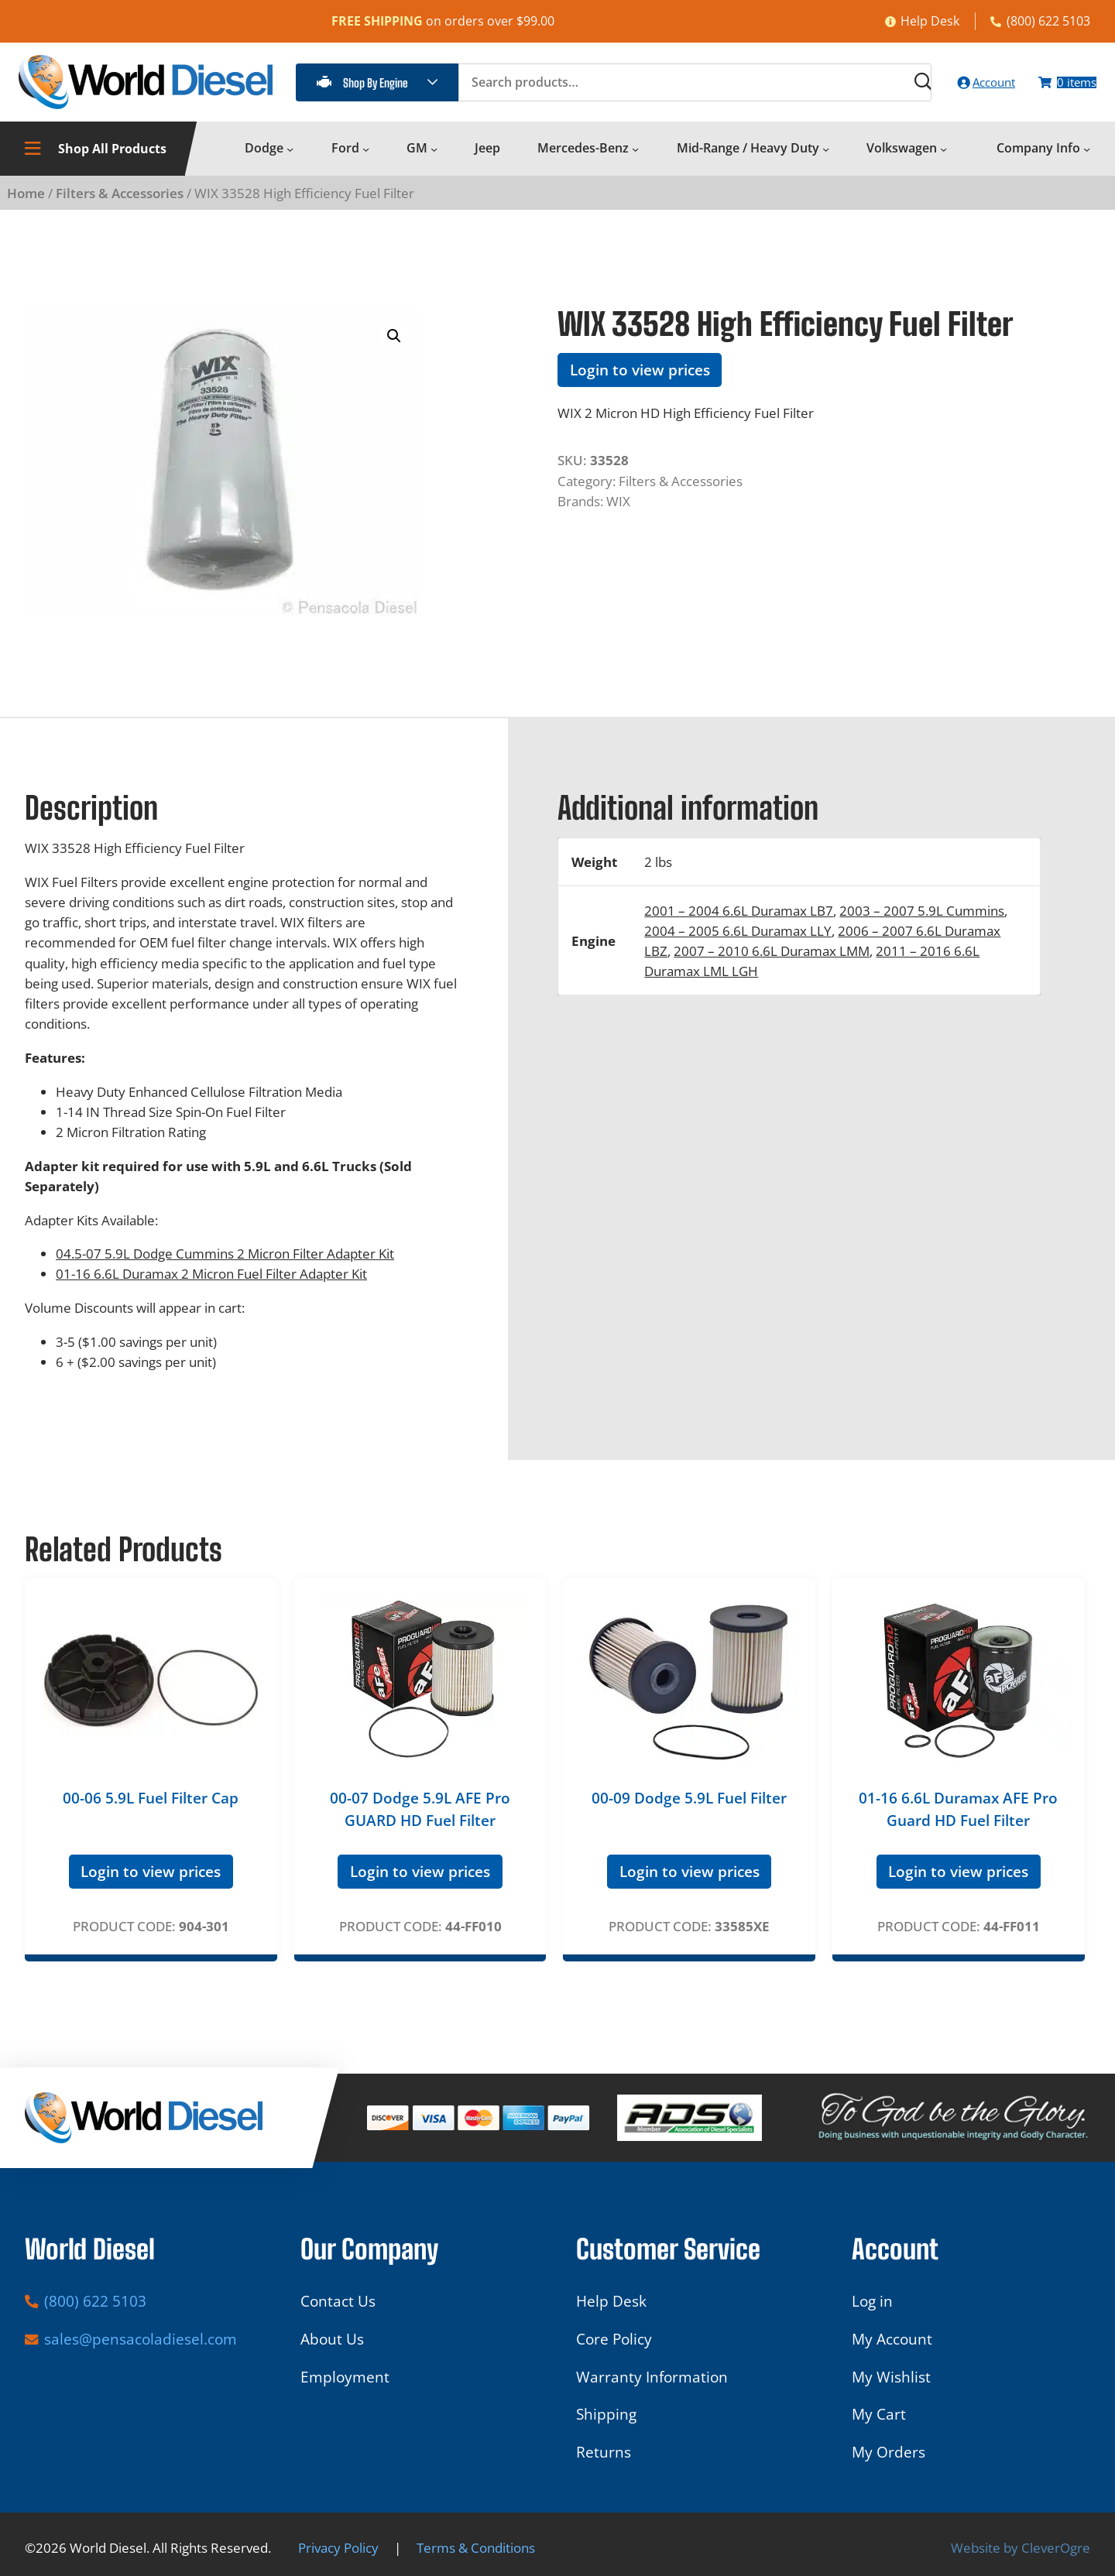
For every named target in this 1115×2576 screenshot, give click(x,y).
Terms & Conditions (476, 2547)
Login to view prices (640, 382)
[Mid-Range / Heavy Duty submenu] (825, 161)
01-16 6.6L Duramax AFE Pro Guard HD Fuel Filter (958, 1822)
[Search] (875, 88)
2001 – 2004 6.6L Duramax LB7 (738, 922)
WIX (618, 514)
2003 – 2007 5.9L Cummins (921, 922)
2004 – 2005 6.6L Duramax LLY (738, 943)
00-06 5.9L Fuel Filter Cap (150, 1810)
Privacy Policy (338, 2547)
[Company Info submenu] (1086, 161)
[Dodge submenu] (289, 161)
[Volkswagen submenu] (943, 161)
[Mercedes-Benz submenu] (635, 161)
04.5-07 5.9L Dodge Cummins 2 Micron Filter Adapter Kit (225, 1266)
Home (26, 206)
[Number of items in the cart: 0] (1056, 88)
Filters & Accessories (120, 206)
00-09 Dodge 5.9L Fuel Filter (689, 1810)
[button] (394, 349)
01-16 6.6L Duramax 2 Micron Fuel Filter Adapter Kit (211, 1286)
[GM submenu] (434, 161)
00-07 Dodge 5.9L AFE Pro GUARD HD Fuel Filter (420, 1822)
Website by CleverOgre (1020, 2547)
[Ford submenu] (365, 161)
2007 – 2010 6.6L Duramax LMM (772, 963)
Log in (872, 2300)
